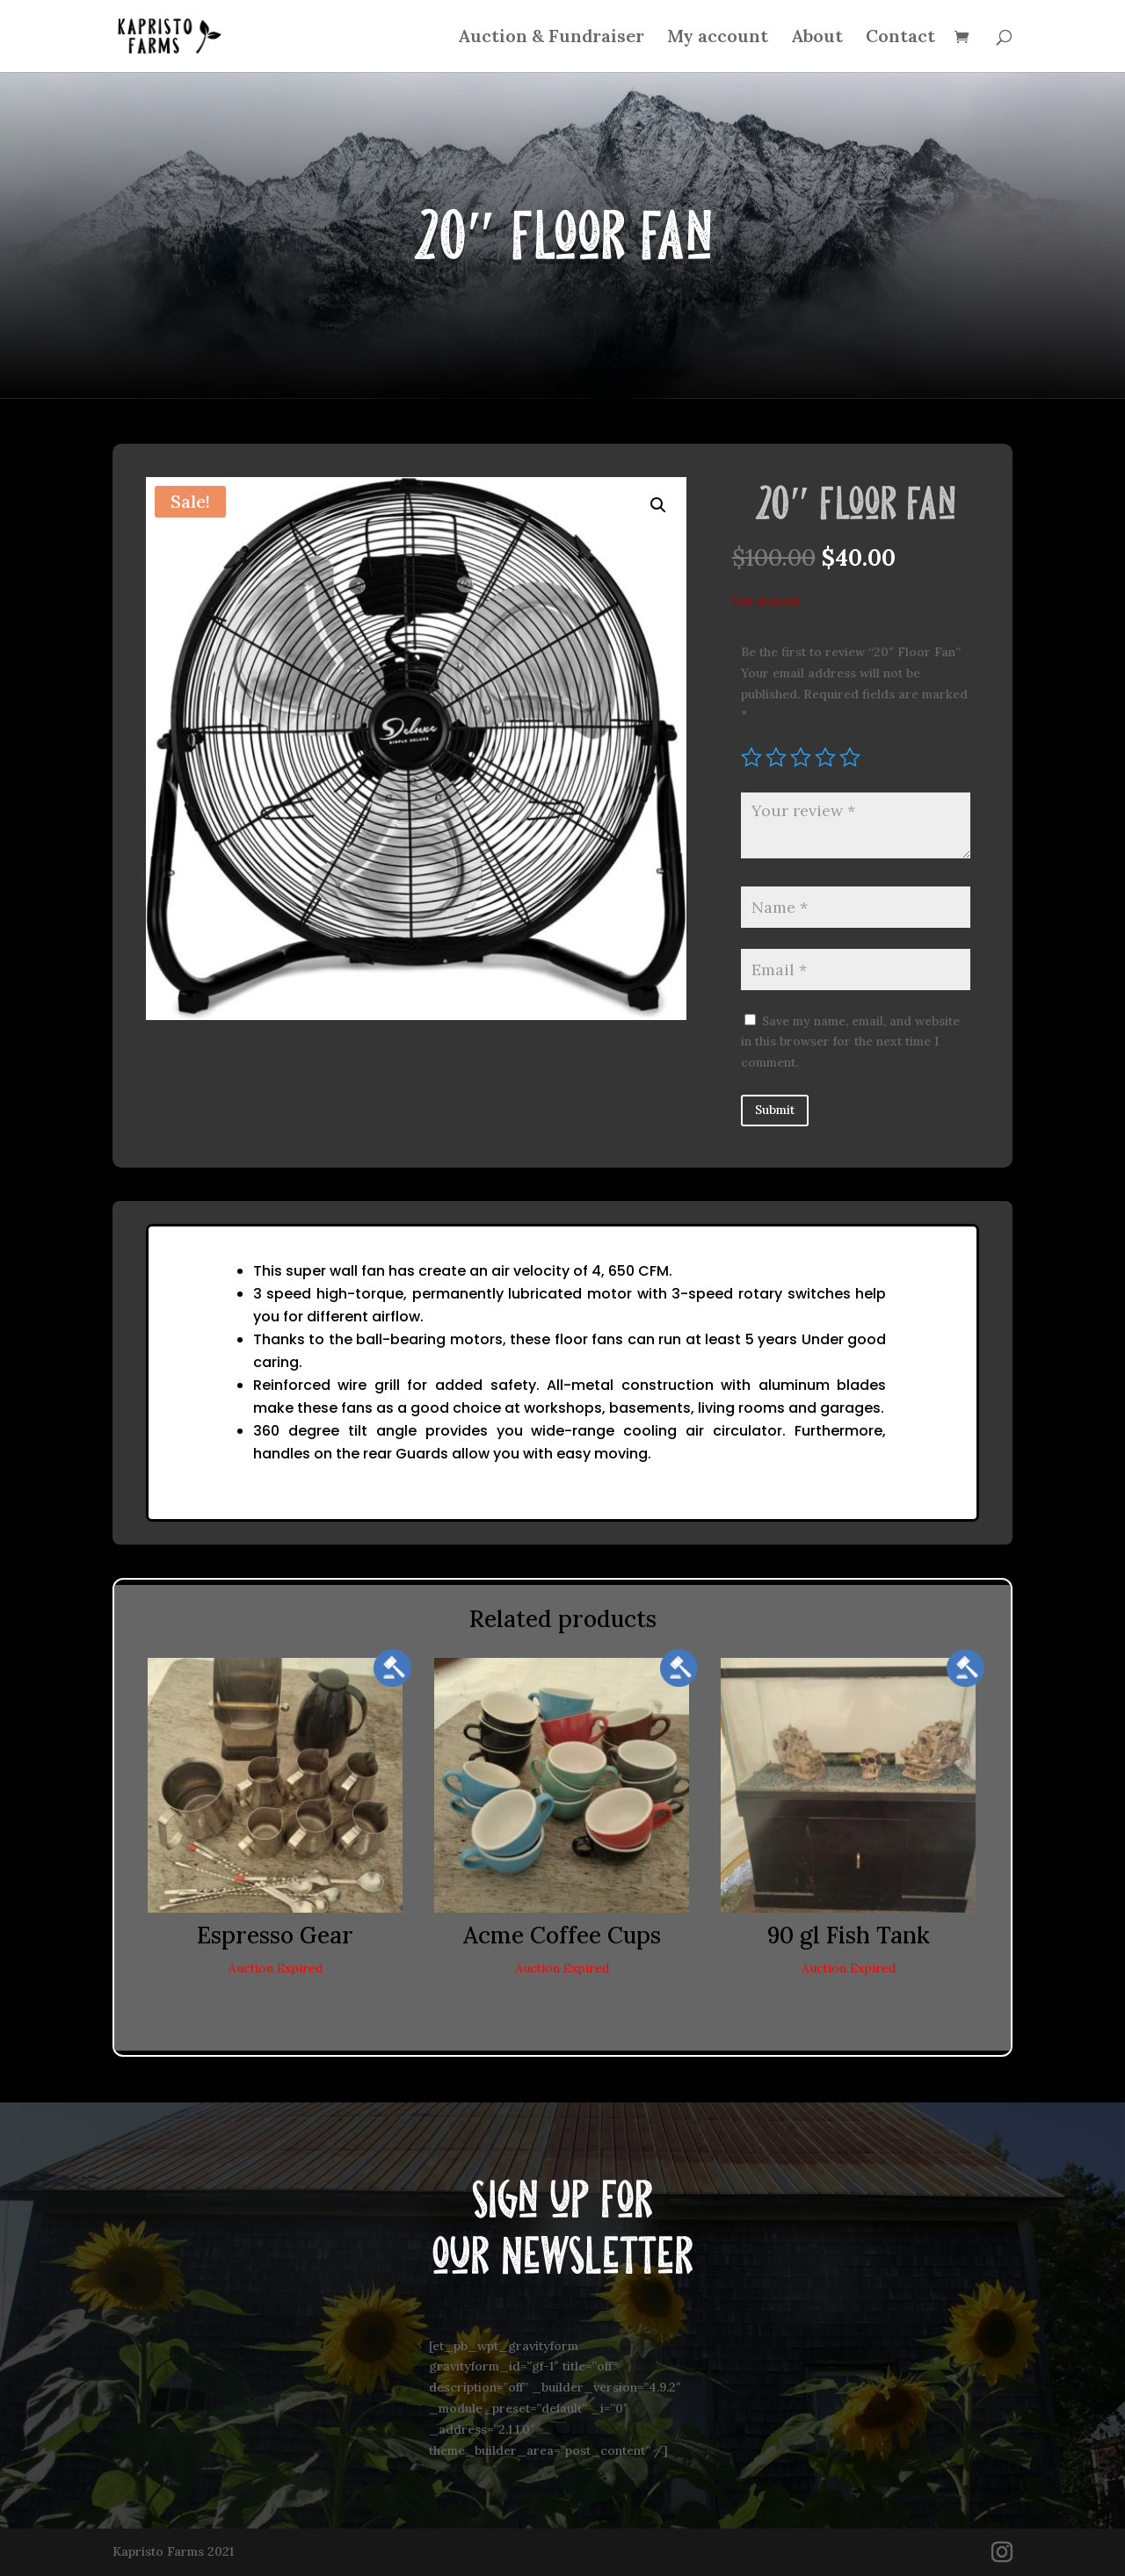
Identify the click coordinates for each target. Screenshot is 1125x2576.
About (817, 38)
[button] (658, 505)
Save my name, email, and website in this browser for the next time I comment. (850, 1042)
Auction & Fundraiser (551, 38)
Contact (900, 38)
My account (717, 38)
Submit (775, 1110)
